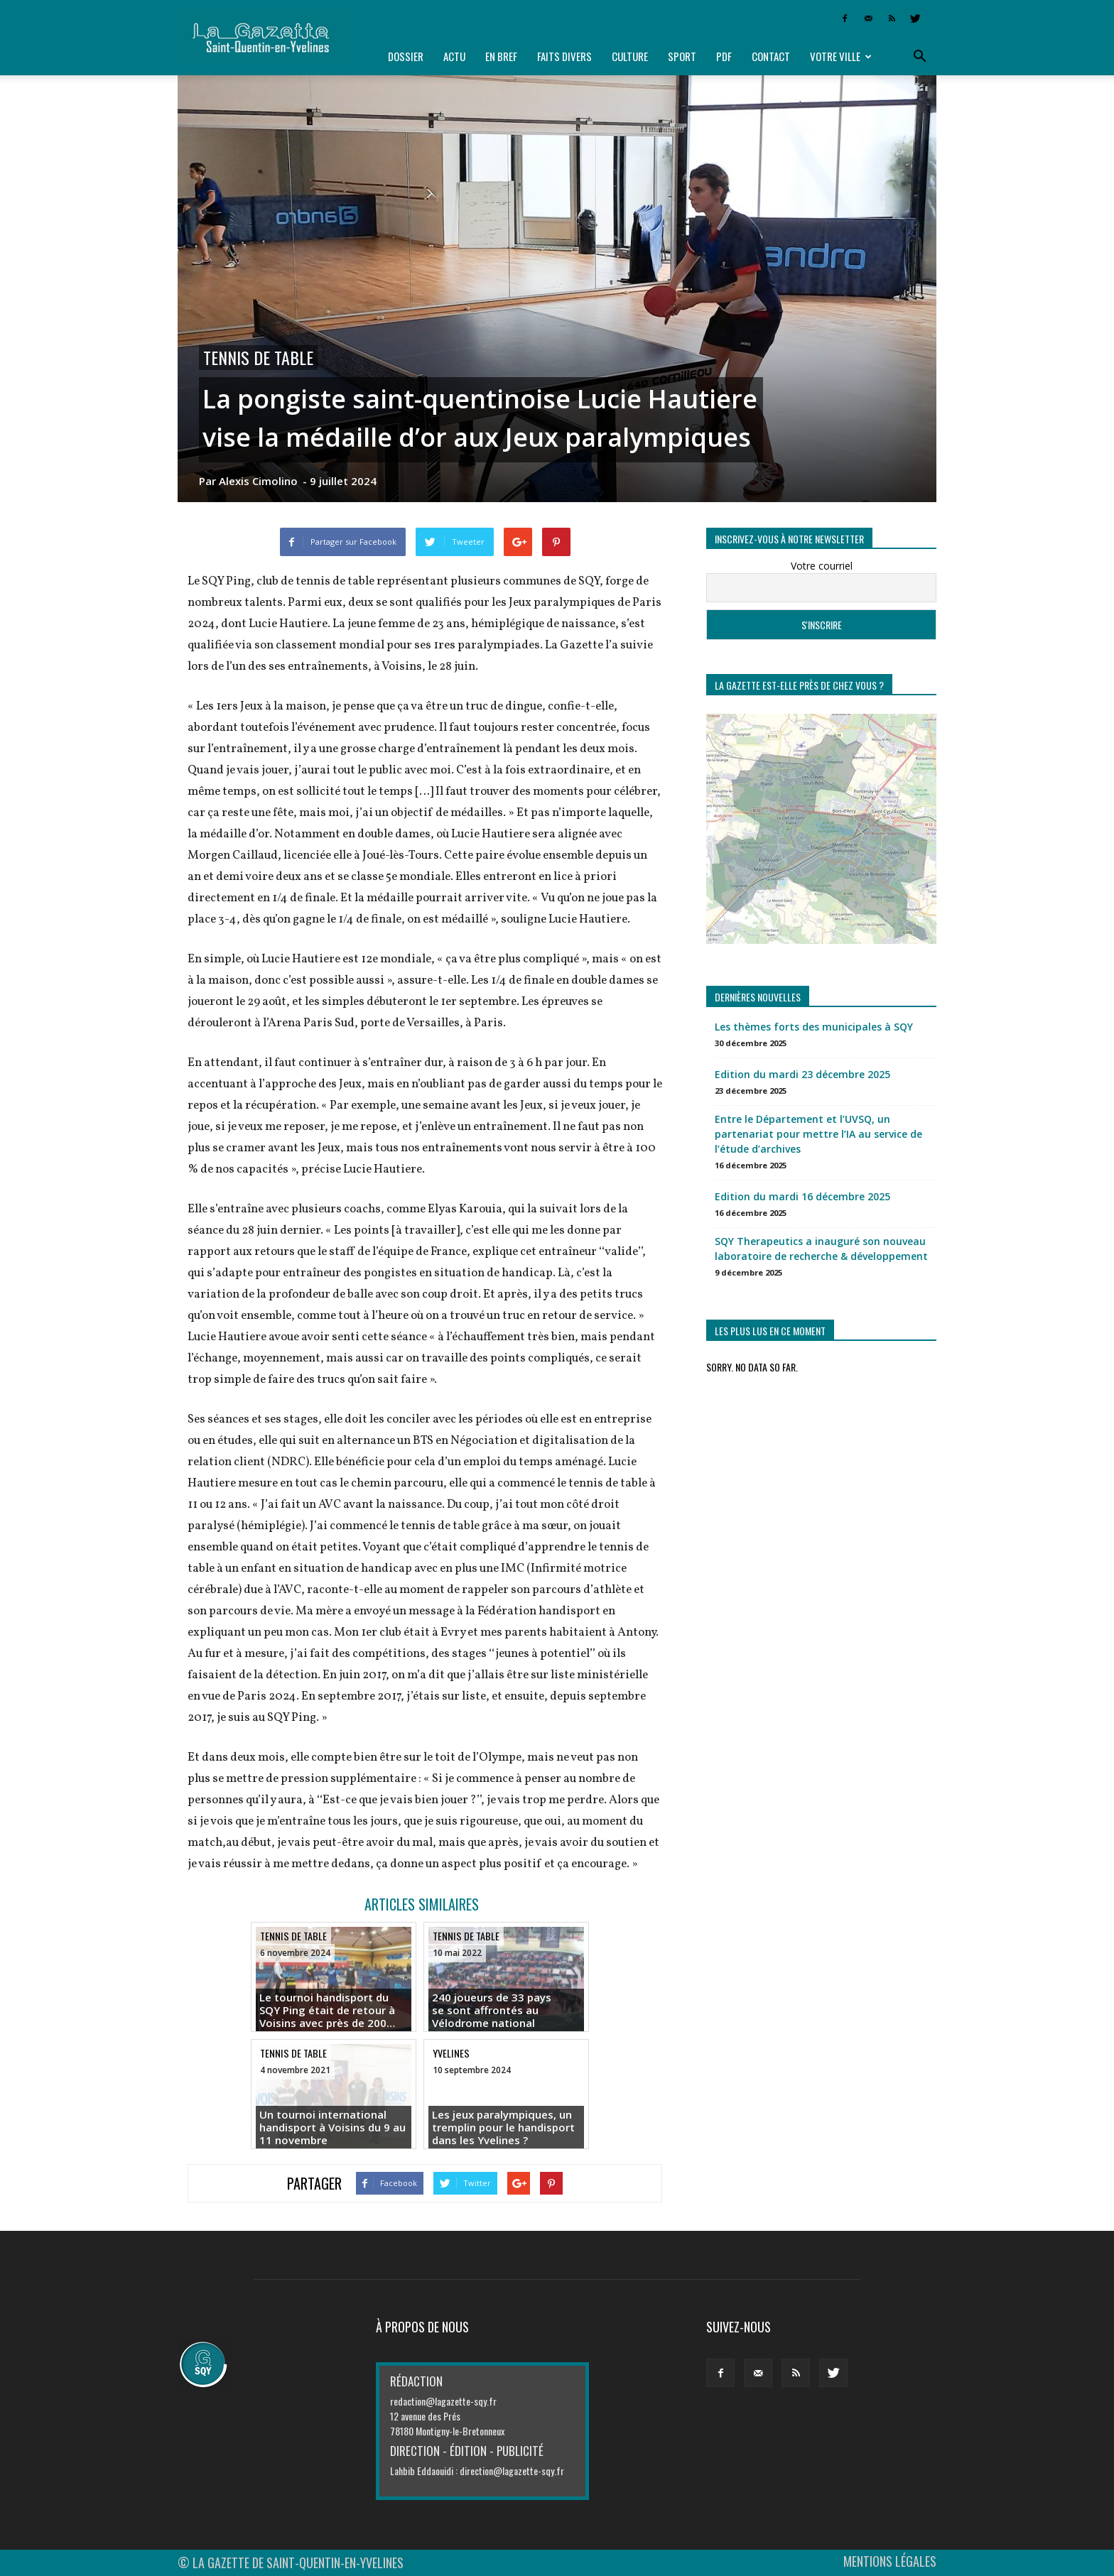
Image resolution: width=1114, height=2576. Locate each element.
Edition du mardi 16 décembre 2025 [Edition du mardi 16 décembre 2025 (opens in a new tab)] (802, 1196)
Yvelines (451, 2052)
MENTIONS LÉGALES (889, 2561)
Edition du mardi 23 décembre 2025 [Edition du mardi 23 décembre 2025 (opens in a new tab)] (802, 1074)
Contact (771, 56)
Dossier (405, 56)
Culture (630, 56)
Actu (454, 56)
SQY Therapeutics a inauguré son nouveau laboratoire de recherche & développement (821, 1248)
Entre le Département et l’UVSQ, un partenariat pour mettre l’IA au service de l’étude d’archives (818, 1134)
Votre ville (841, 56)
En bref (501, 56)
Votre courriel (822, 565)
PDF (724, 56)
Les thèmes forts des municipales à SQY (814, 1026)
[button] (919, 57)
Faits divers (564, 56)
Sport (682, 56)
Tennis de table (258, 357)
